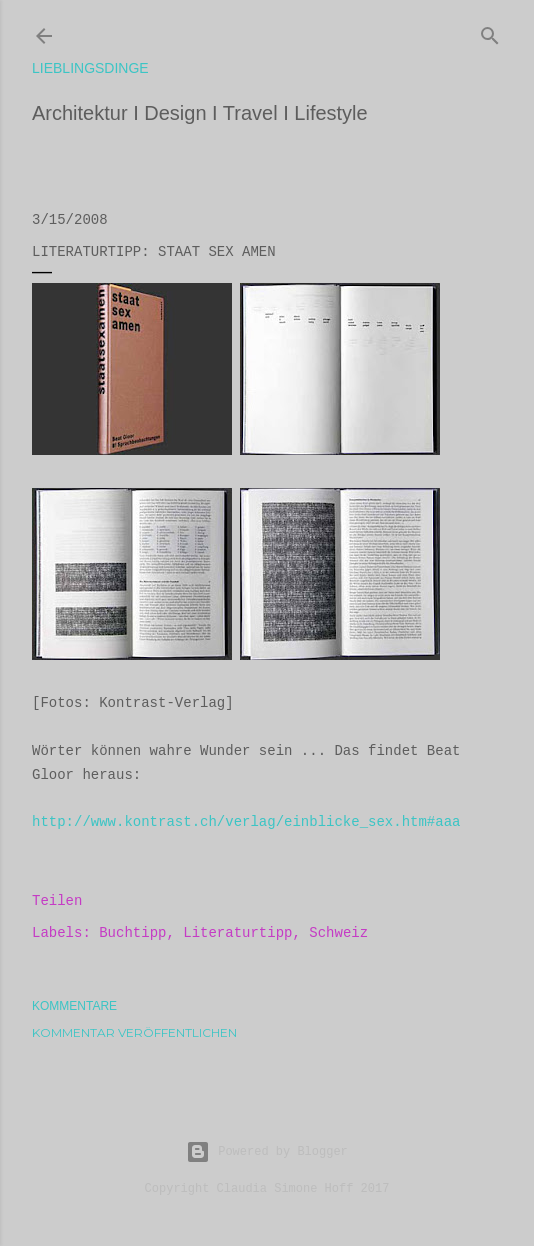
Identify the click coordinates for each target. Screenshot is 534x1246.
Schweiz (338, 933)
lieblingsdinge (90, 68)
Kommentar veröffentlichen (134, 1032)
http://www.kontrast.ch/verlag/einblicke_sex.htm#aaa (246, 822)
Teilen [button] (57, 901)
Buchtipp (132, 933)
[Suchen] (490, 32)
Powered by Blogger (267, 1152)
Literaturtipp (237, 933)
